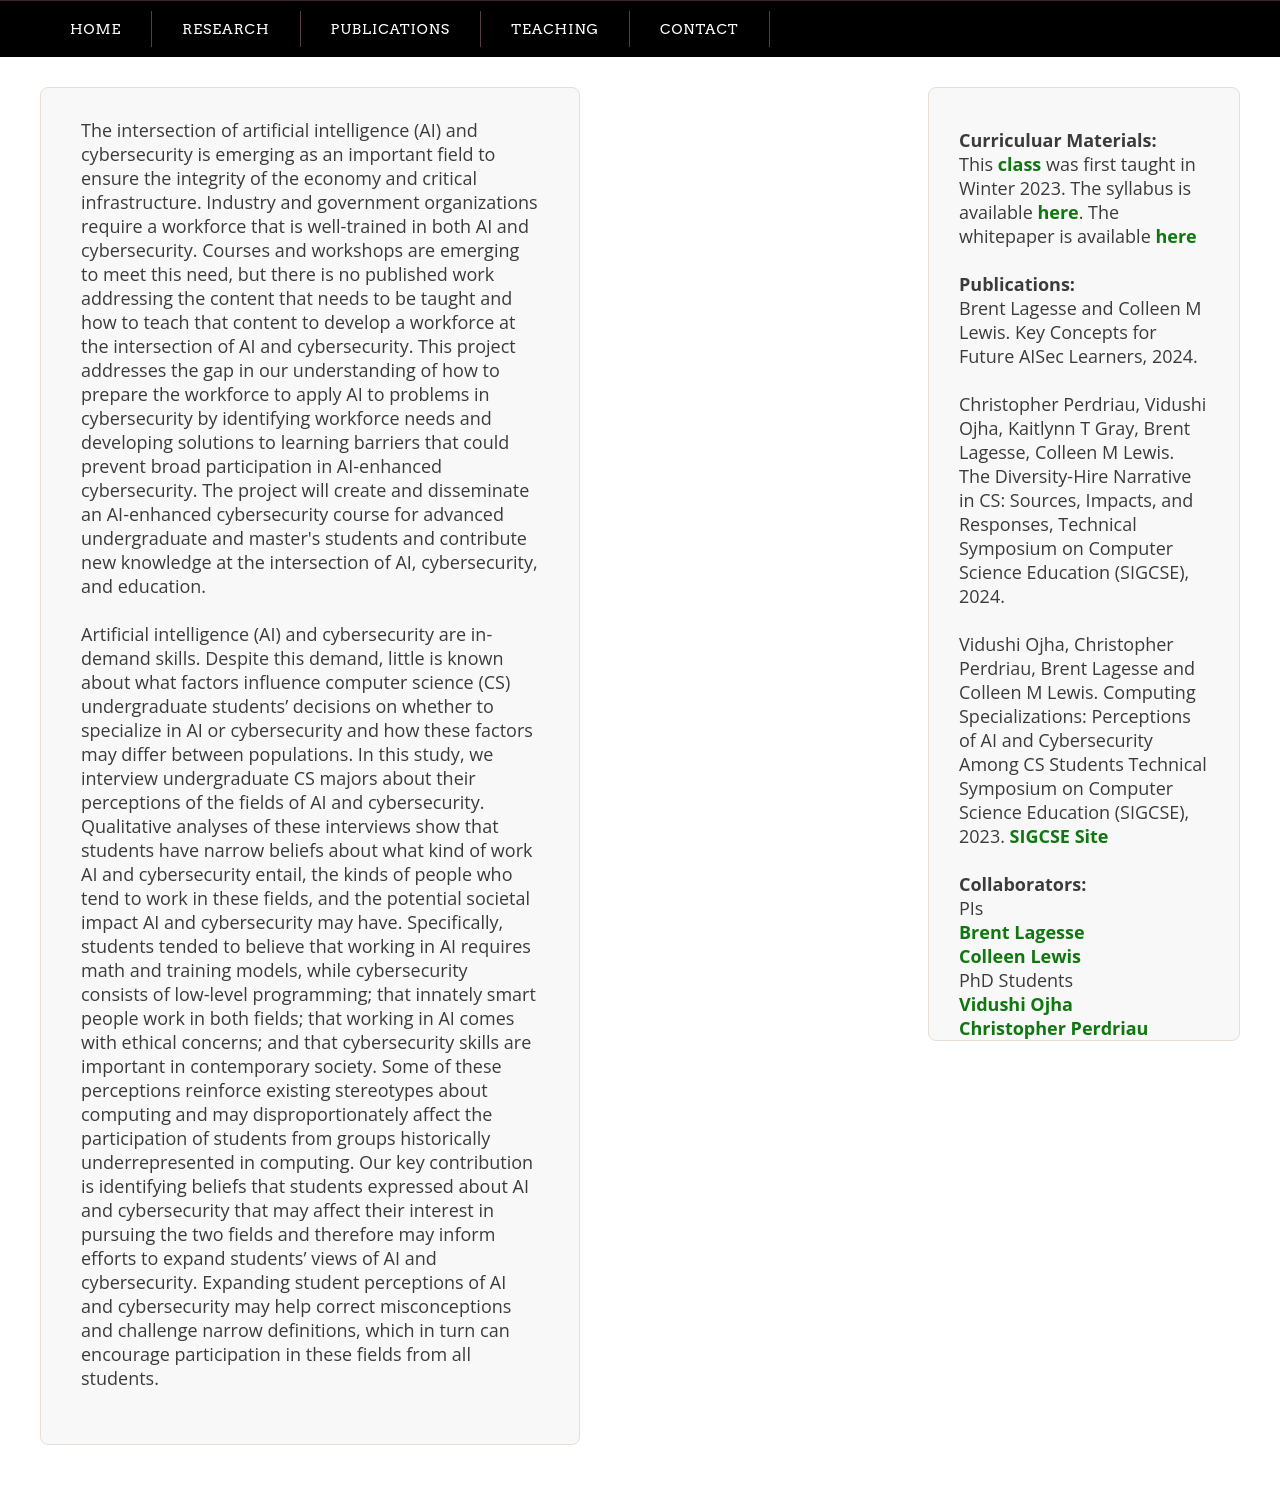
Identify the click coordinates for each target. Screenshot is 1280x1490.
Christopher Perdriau (1053, 1028)
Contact (699, 29)
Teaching (555, 29)
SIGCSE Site (1059, 836)
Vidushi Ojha (1016, 1004)
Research (225, 29)
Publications (391, 29)
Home (95, 29)
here (1057, 212)
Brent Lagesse (1022, 932)
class (1020, 164)
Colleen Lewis (1020, 956)
